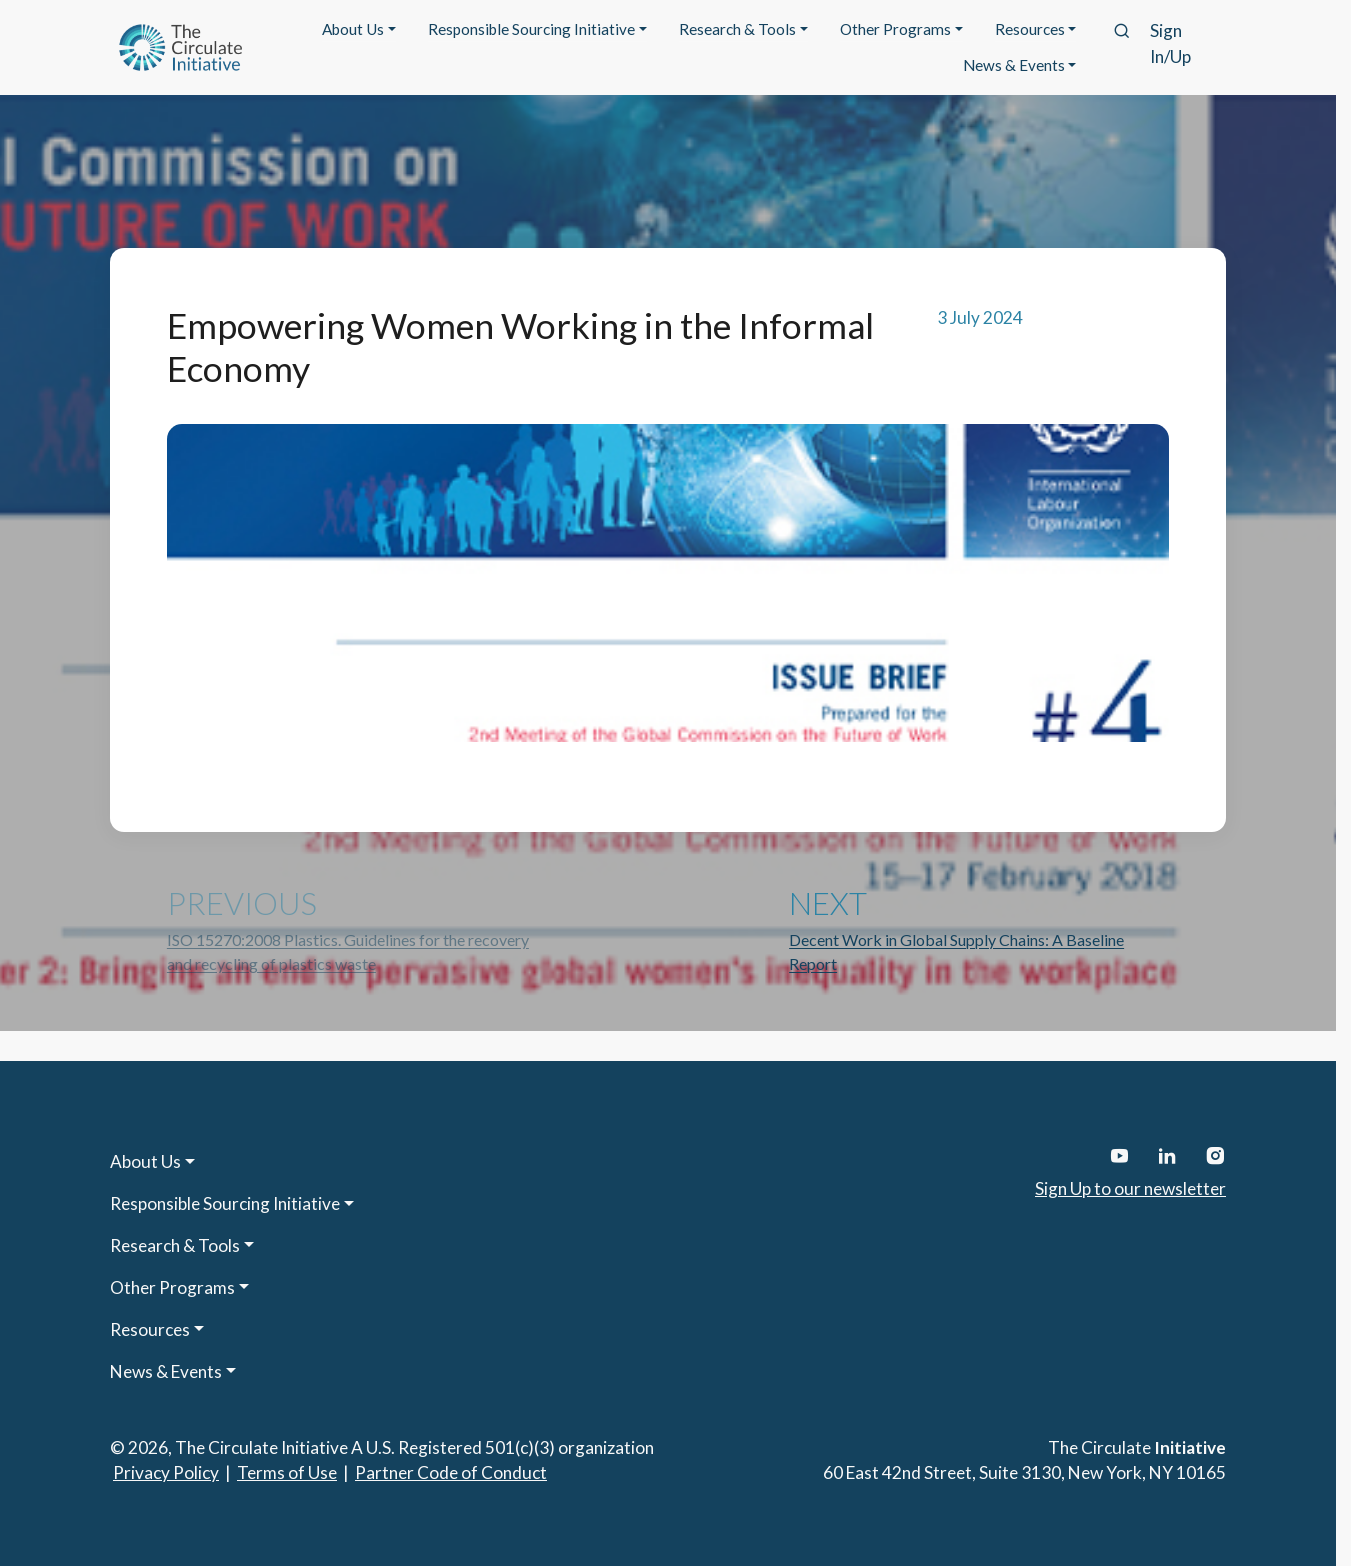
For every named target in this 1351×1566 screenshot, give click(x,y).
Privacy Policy (166, 1472)
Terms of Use (287, 1472)
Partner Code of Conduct (451, 1472)
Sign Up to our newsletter (1130, 1188)
